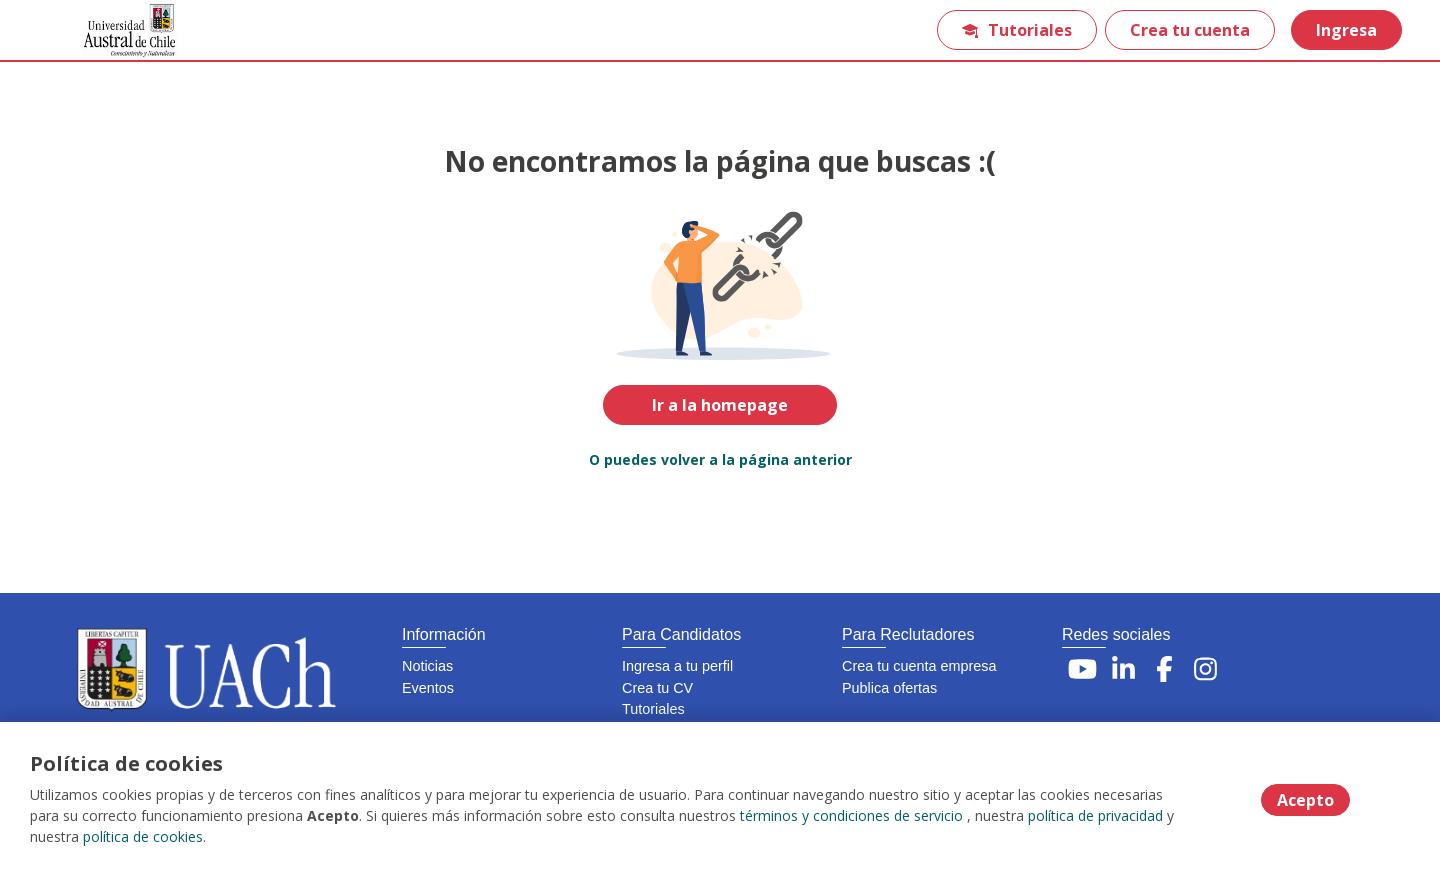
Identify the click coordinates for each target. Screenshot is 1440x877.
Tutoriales (1017, 30)
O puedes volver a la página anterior (720, 459)
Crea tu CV (657, 688)
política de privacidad (1095, 815)
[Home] (116, 30)
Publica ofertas (889, 688)
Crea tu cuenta (1190, 30)
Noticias (427, 666)
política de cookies (143, 836)
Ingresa (1346, 30)
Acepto (1305, 800)
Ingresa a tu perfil (677, 666)
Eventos (428, 688)
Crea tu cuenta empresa (919, 666)
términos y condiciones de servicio (851, 815)
